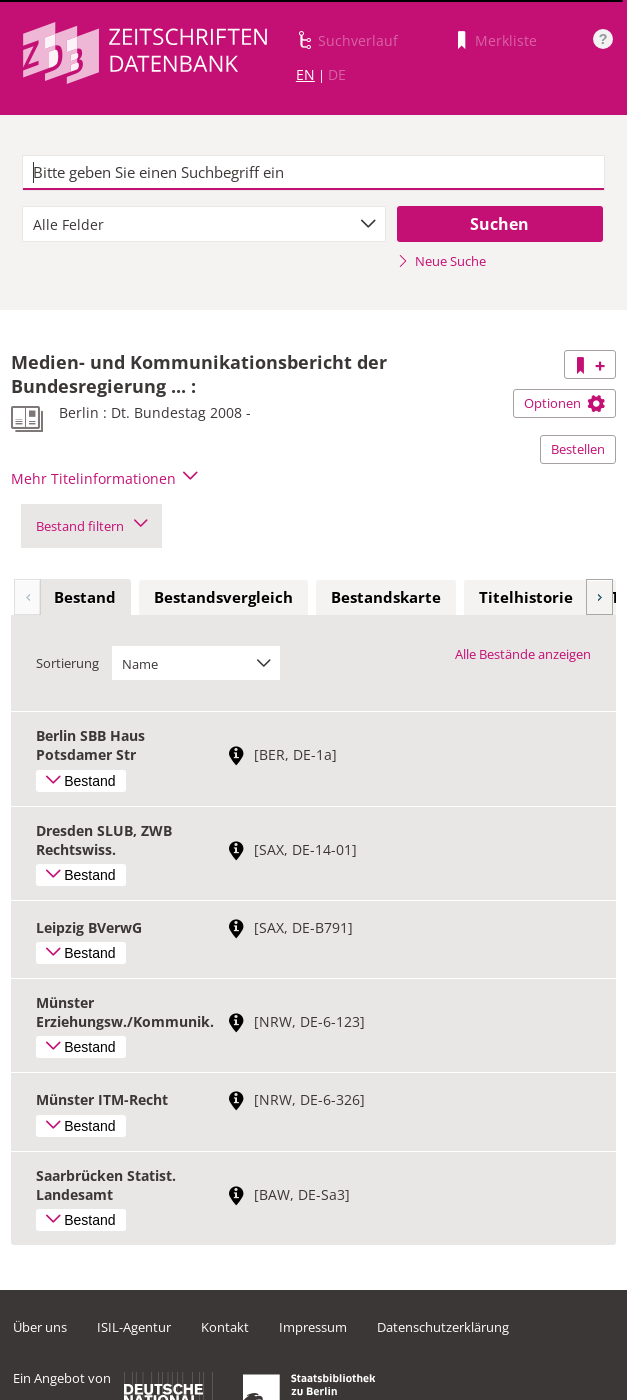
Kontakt (225, 1327)
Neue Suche (441, 261)
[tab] (85, 598)
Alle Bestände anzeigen (523, 654)
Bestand (85, 597)
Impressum (313, 1327)
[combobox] (204, 224)
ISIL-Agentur (134, 1327)
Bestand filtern (91, 526)
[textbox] (313, 173)
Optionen (564, 403)
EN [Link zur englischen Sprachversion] (305, 74)
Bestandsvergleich (223, 597)
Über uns (40, 1327)
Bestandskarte (386, 597)
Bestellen (578, 449)
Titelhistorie (526, 597)
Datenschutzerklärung (443, 1327)
